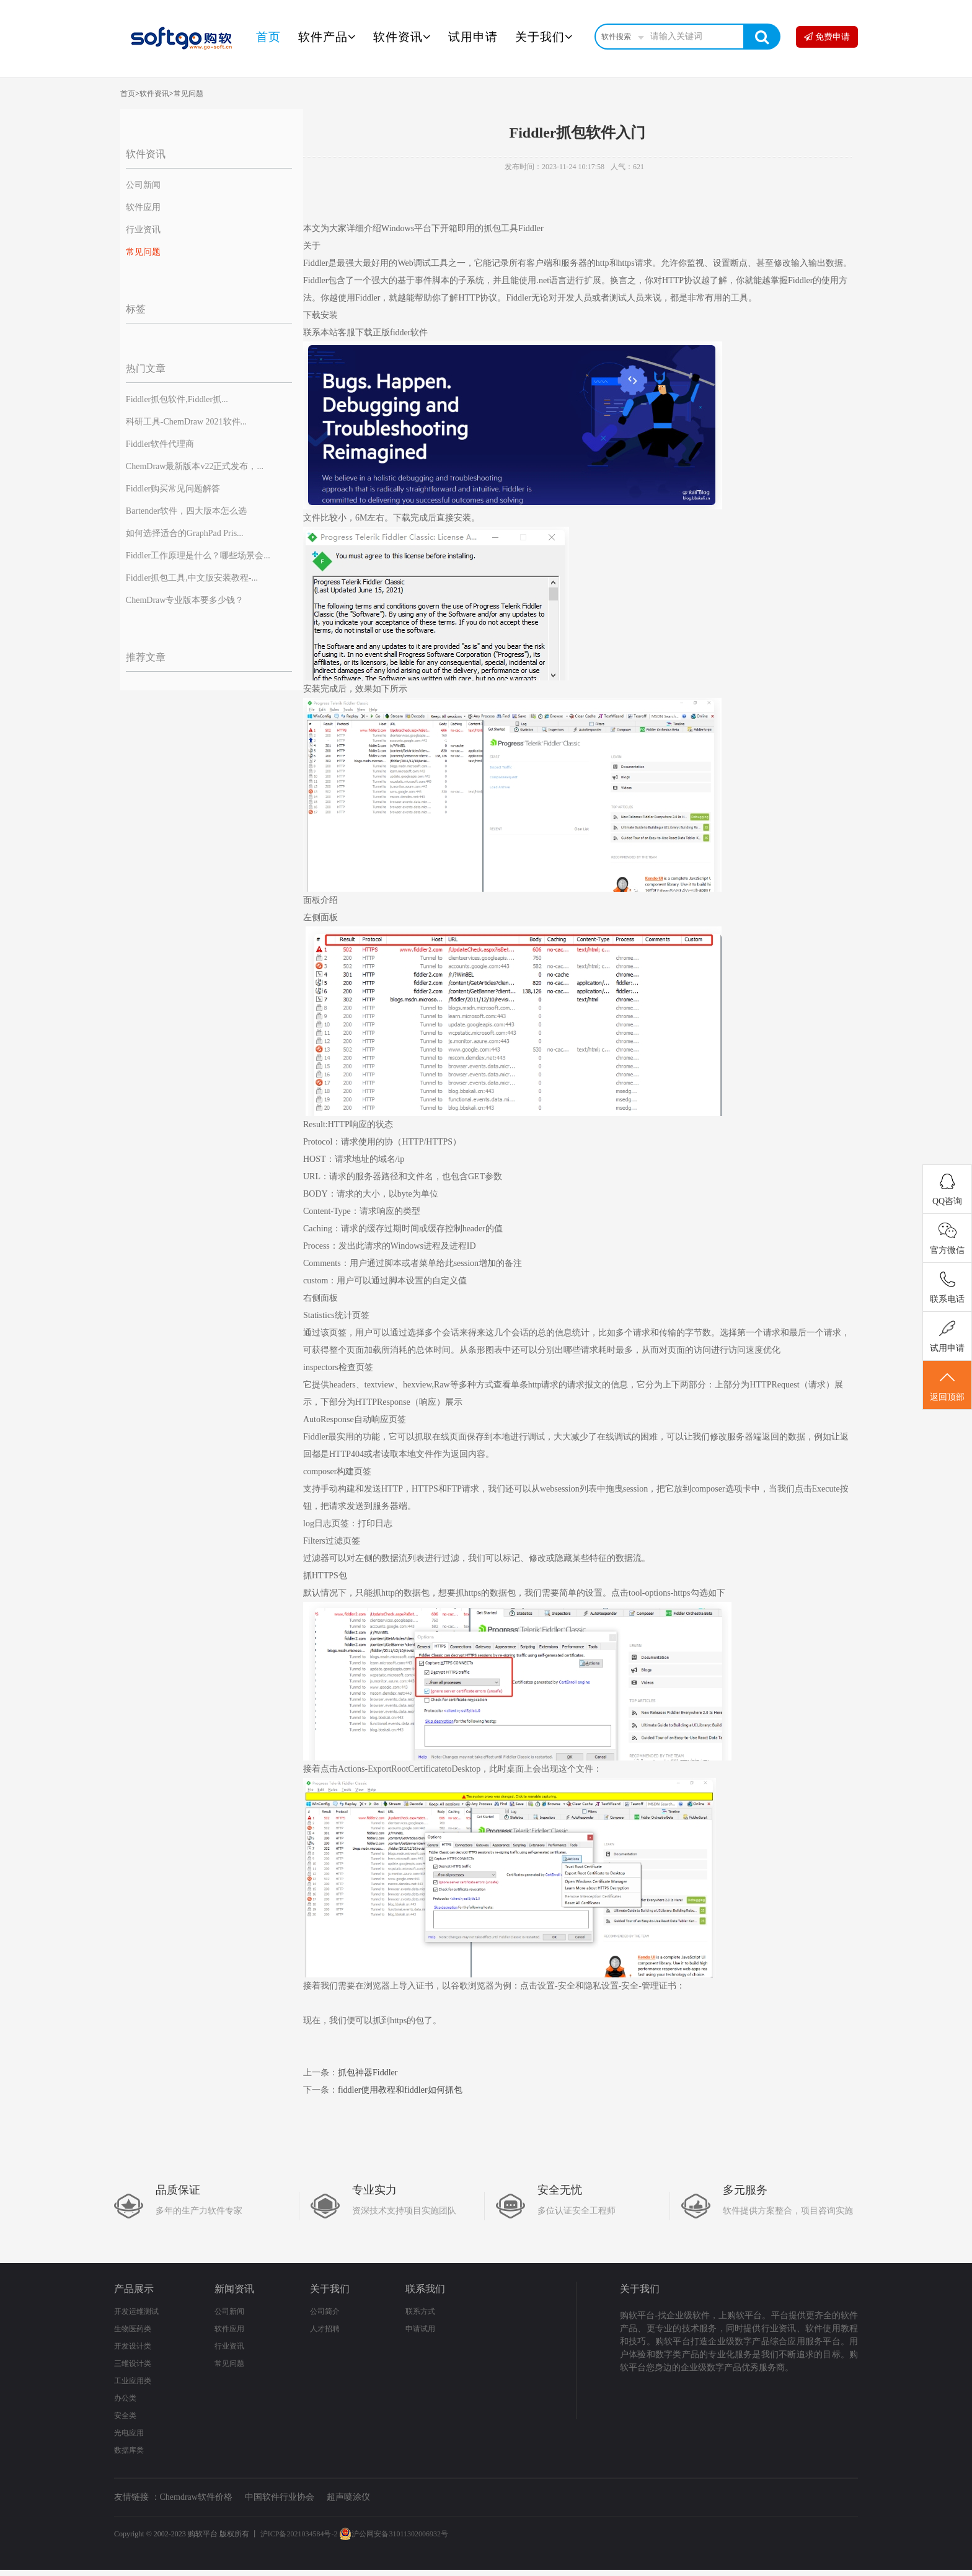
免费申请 (827, 37)
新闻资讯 (234, 2289)
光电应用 (129, 2433)
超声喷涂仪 (348, 2497)
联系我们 (425, 2289)
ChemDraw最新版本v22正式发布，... (194, 466)
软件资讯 (402, 36)
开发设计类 (132, 2346)
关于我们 (544, 36)
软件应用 (143, 207)
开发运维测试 (136, 2311)
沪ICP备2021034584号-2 (299, 2534)
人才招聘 (325, 2328)
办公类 (125, 2398)
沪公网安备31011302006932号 (393, 2534)
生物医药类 (132, 2328)
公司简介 (325, 2311)
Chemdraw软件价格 (196, 2497)
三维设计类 (132, 2363)
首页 (268, 36)
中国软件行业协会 (279, 2497)
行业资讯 (143, 229)
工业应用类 (132, 2380)
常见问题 (188, 93)
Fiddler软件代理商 (160, 444)
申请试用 (420, 2328)
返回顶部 (947, 1385)
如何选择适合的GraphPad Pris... (185, 533)
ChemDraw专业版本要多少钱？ (185, 600)
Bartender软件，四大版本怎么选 (186, 511)
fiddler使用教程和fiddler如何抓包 (400, 2090)
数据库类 (129, 2450)
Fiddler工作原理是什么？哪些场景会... (198, 555)
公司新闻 (143, 185)
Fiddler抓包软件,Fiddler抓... (177, 399)
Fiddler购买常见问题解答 (173, 488)
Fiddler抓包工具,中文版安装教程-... (192, 577)
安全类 (125, 2415)
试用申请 (473, 36)
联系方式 (420, 2311)
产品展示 (134, 2289)
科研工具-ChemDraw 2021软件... (186, 421)
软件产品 (327, 36)
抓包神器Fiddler (367, 2072)
